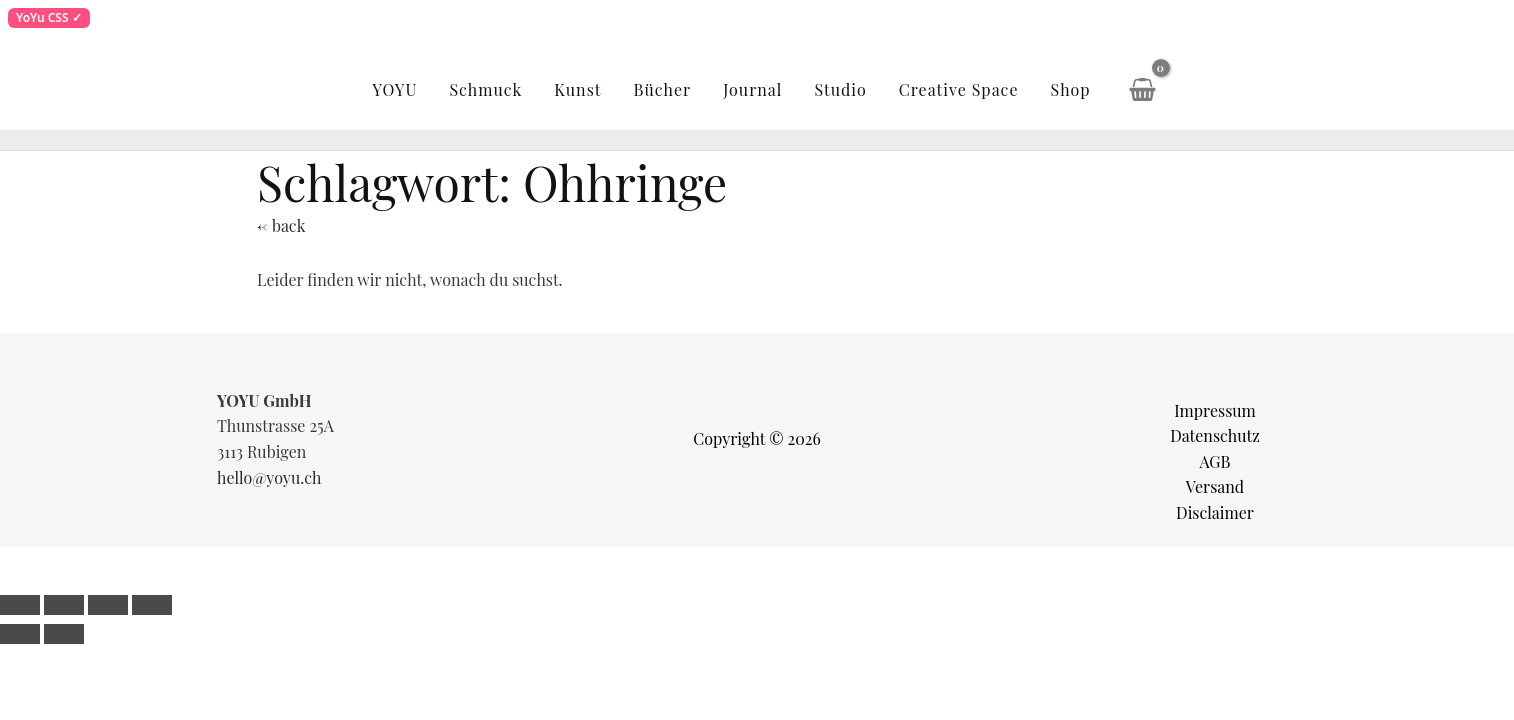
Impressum (1215, 410)
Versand (1215, 486)
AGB (1214, 461)
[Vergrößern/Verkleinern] (20, 605)
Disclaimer (1215, 512)
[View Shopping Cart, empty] (1142, 90)
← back (281, 225)
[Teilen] (108, 605)
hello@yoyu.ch (269, 477)
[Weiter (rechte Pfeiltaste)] (64, 634)
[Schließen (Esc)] (152, 605)
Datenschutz (1215, 435)
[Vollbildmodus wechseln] (64, 605)
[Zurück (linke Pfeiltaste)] (20, 634)
